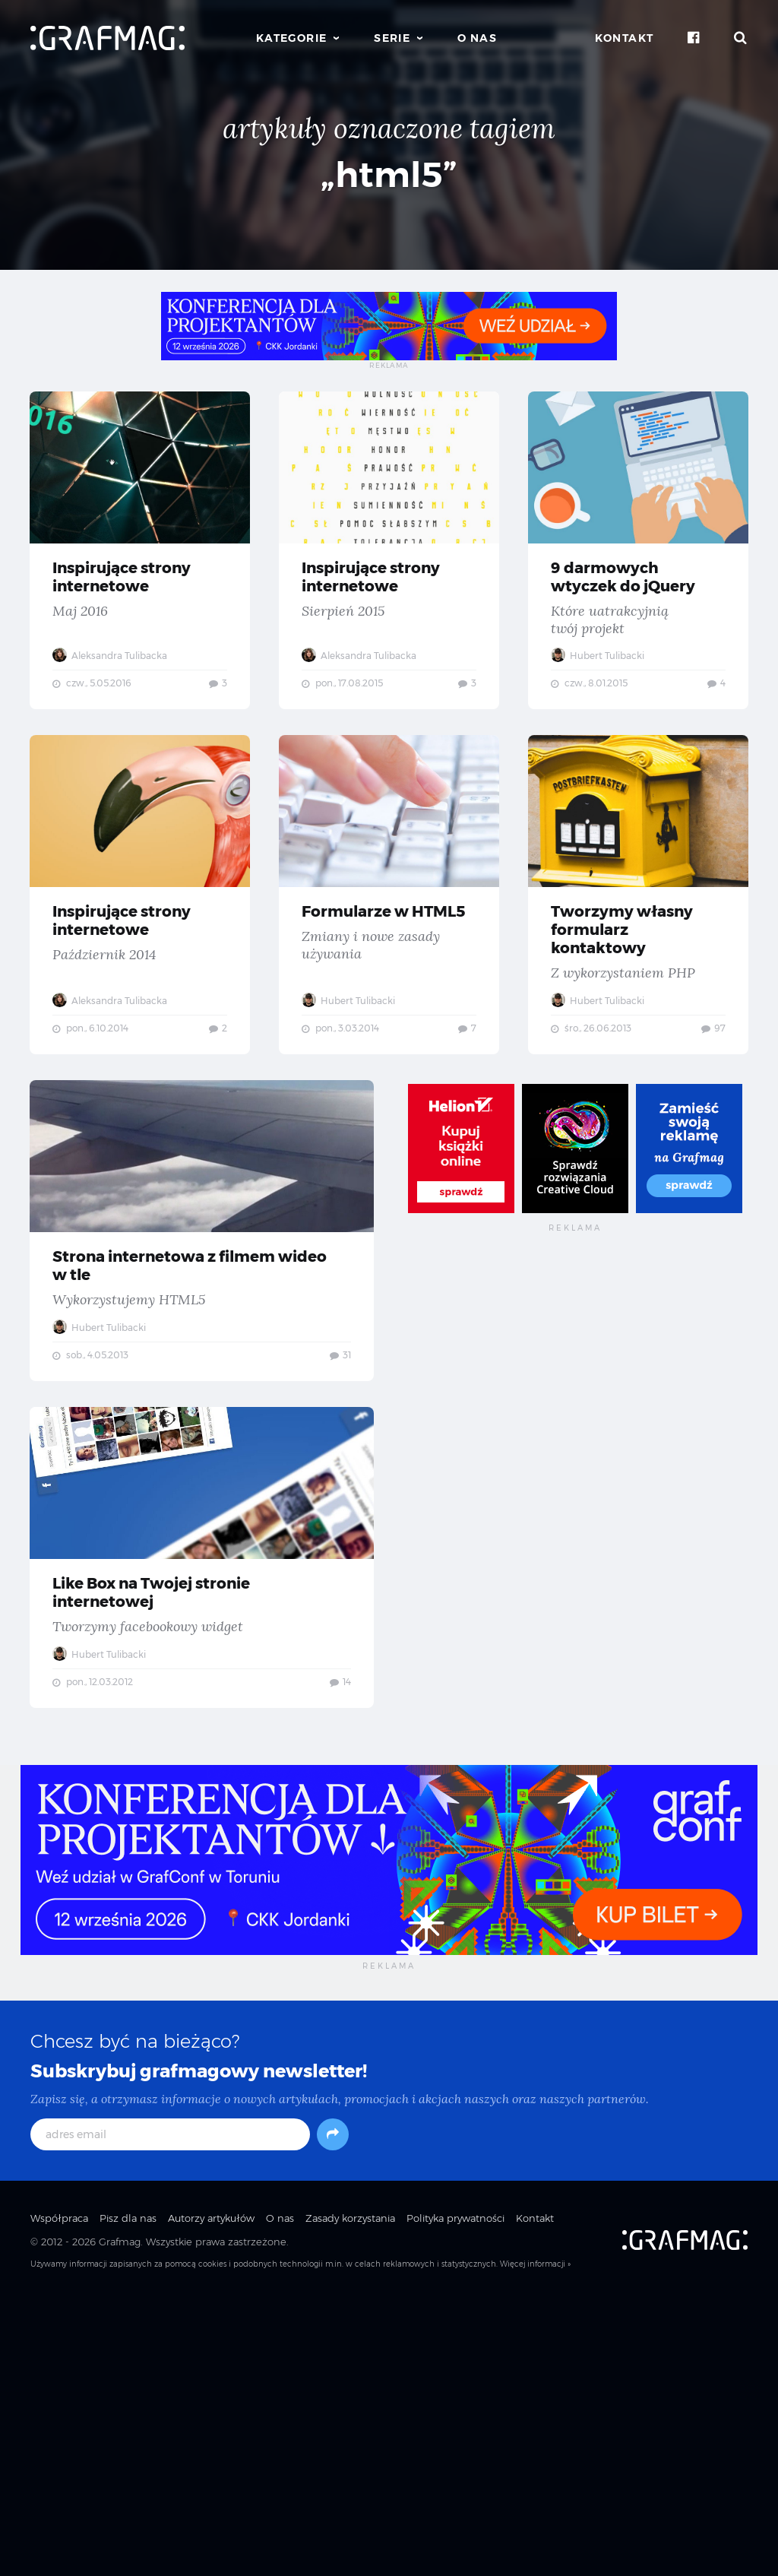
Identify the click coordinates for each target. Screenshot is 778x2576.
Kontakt (624, 38)
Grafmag (120, 2517)
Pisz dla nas (128, 2494)
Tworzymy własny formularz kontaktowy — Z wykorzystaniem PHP (576, 1167)
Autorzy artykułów (211, 2494)
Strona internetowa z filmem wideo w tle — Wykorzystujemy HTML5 (202, 1498)
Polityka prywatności (455, 2494)
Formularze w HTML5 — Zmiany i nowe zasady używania (202, 1167)
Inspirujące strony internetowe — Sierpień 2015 (576, 532)
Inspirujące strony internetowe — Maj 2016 (202, 532)
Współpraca (59, 2494)
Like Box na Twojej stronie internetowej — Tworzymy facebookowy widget (202, 1829)
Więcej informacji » (535, 2540)
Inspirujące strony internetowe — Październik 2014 (576, 846)
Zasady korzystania (350, 2494)
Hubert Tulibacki (100, 933)
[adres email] (170, 2410)
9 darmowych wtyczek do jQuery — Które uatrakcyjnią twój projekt (202, 846)
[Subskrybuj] (333, 2410)
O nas (477, 38)
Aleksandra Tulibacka (110, 620)
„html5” (389, 174)
